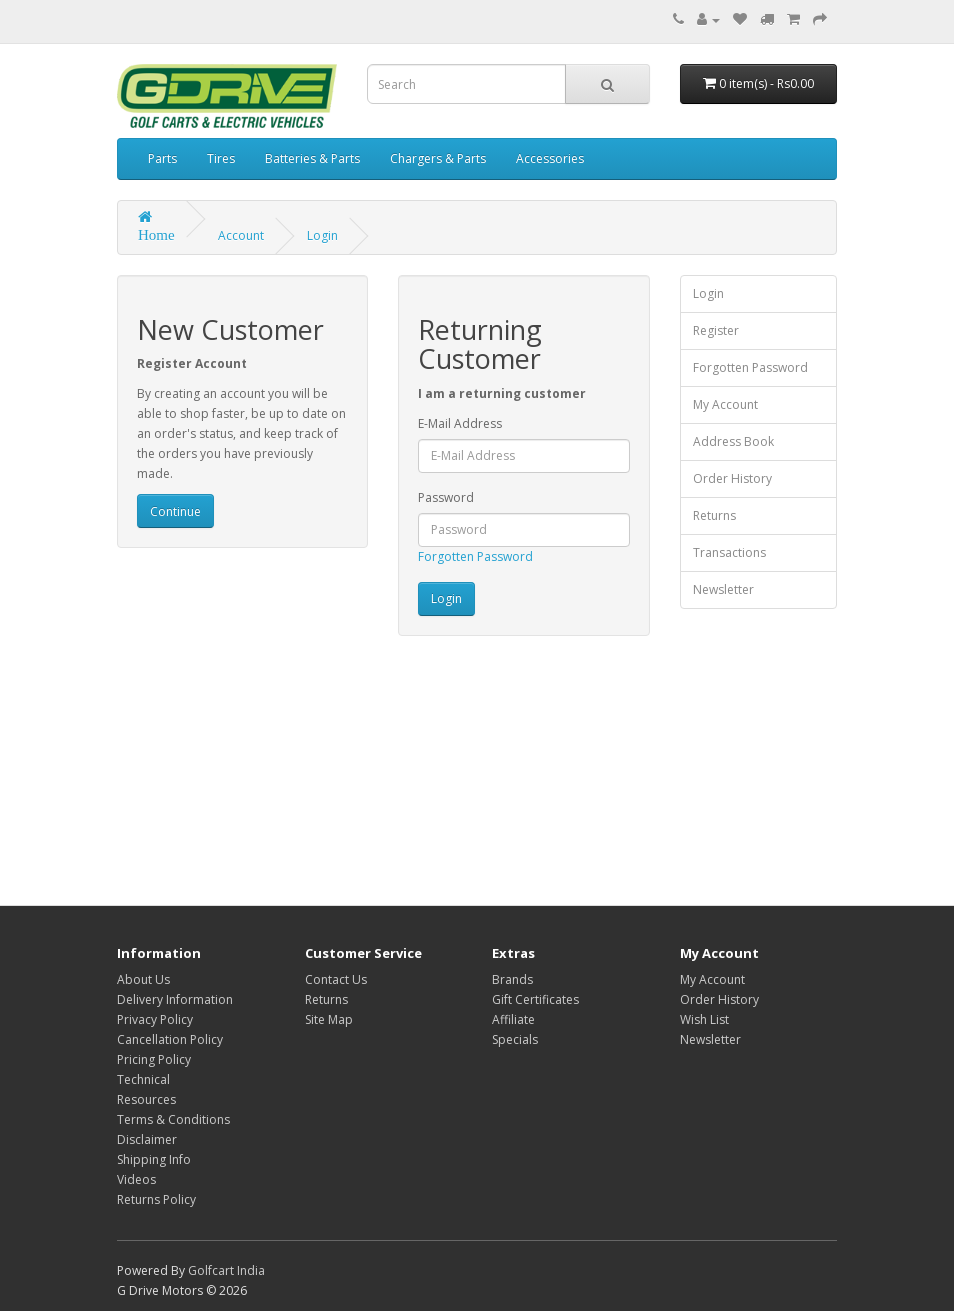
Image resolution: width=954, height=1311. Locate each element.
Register (716, 330)
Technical (143, 1079)
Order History (732, 478)
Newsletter (723, 589)
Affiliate (513, 1019)
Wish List (704, 1019)
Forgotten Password (475, 556)
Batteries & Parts (312, 158)
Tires (221, 158)
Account (241, 235)
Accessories (550, 158)
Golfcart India (226, 1270)
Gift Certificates (535, 999)
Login (322, 235)
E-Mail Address (460, 423)
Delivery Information (175, 999)
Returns (714, 515)
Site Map (329, 1019)
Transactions (729, 552)
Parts (162, 158)
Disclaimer (147, 1139)
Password (446, 497)
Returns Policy (156, 1199)
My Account (725, 404)
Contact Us (336, 979)
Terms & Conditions (173, 1119)
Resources (146, 1099)
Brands (512, 979)
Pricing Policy (154, 1059)
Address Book (733, 441)
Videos (136, 1179)
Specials (515, 1039)
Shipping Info (154, 1159)
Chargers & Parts (438, 158)
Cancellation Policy (170, 1039)
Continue (175, 511)
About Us (143, 979)
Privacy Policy (155, 1019)
